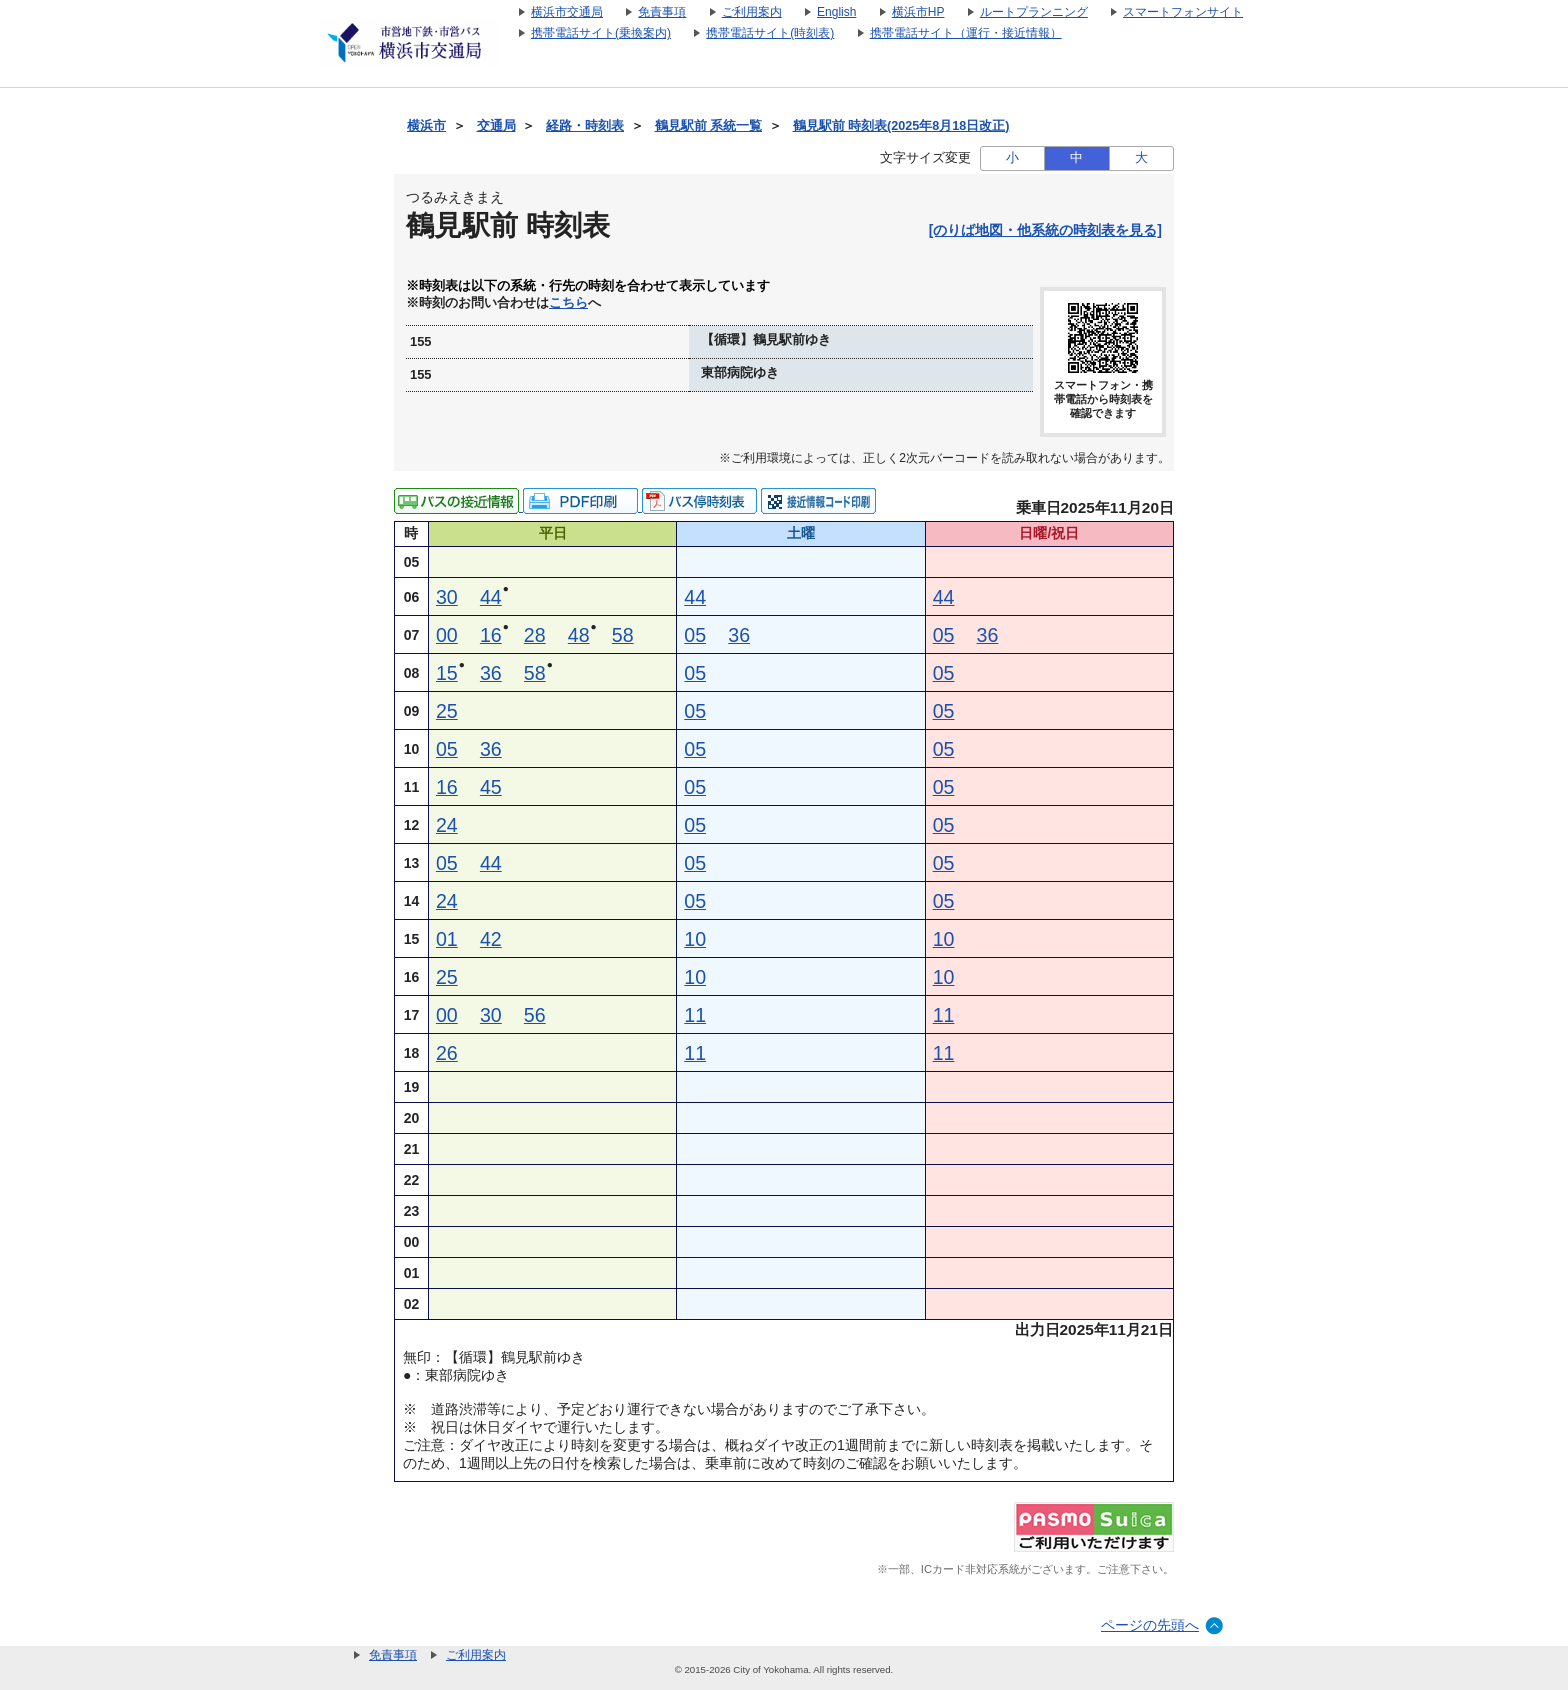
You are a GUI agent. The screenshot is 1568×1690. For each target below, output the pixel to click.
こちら (568, 303)
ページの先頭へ (1150, 1625)
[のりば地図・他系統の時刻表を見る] (1045, 230)
